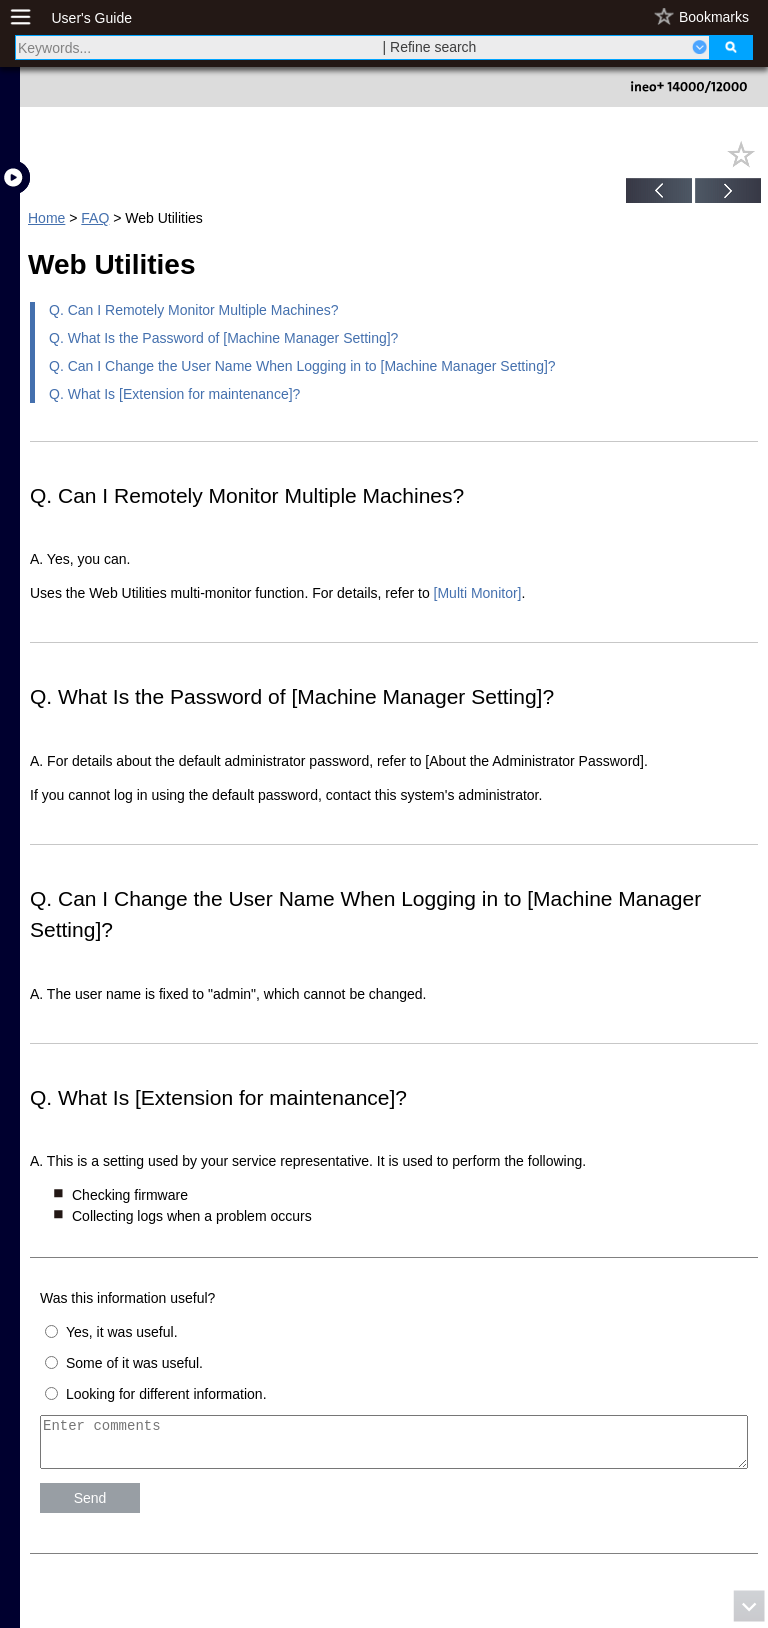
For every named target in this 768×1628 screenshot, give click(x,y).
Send (90, 1507)
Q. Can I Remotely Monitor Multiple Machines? (193, 310)
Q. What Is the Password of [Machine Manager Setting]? (223, 338)
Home (46, 218)
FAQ (95, 218)
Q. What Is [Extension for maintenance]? (174, 394)
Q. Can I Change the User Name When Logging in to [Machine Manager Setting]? (302, 366)
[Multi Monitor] (478, 593)
